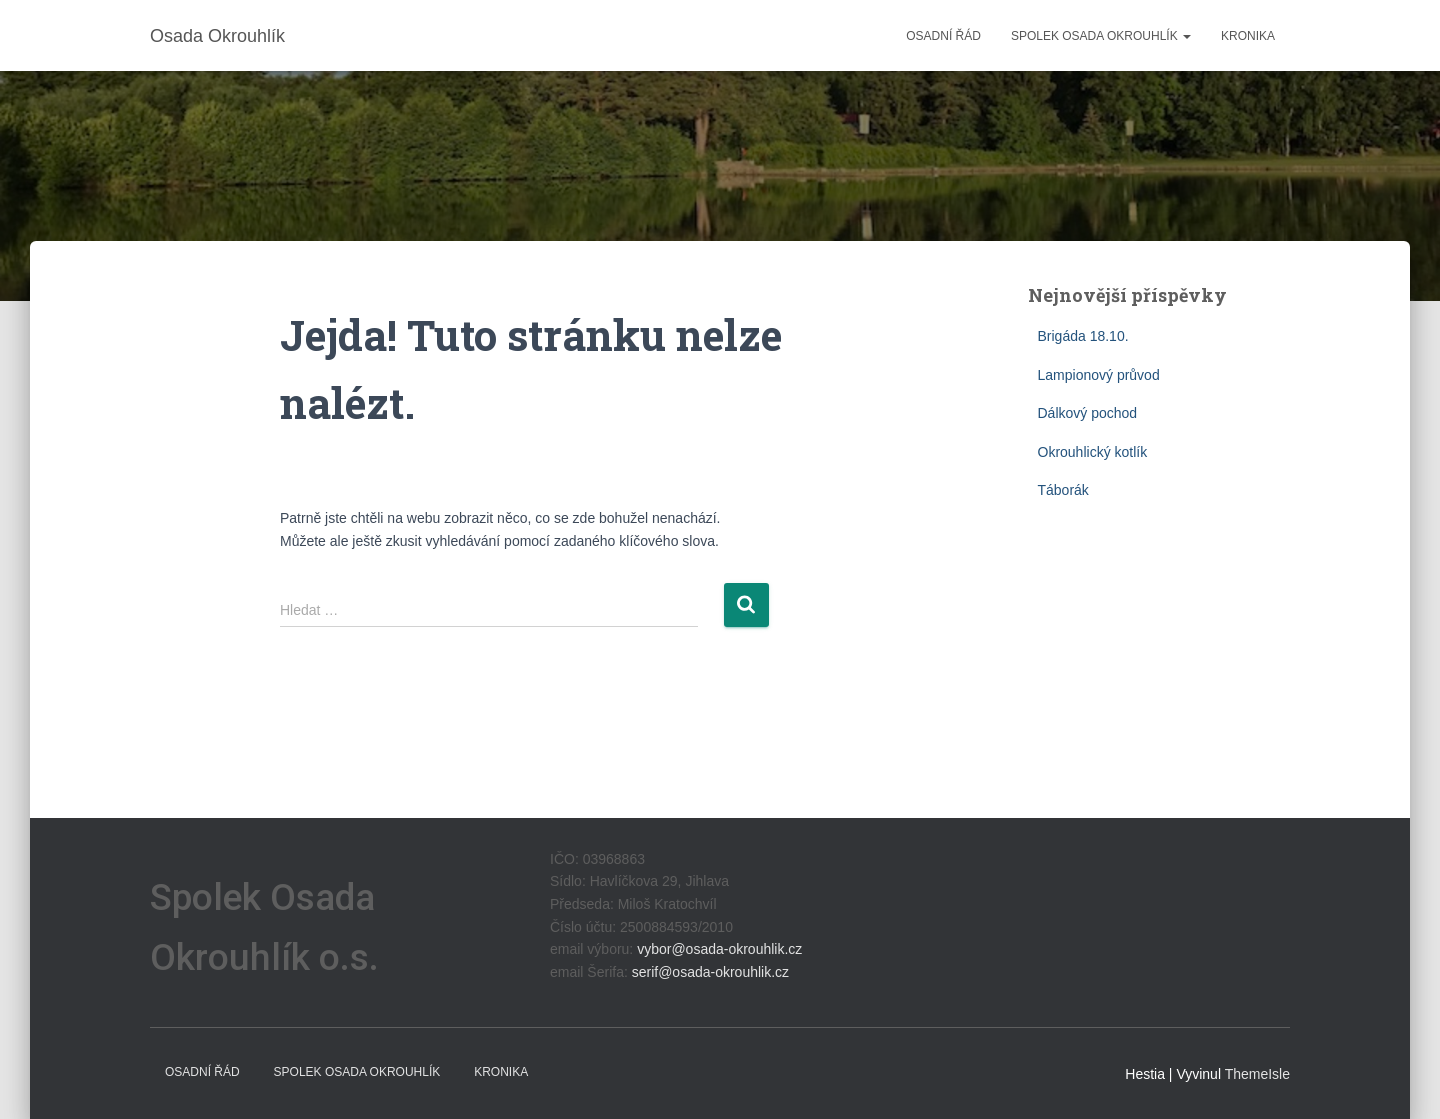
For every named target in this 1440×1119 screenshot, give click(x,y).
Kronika (1248, 36)
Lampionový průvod (1099, 375)
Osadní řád (943, 36)
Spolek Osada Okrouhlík (1101, 36)
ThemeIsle (1257, 1074)
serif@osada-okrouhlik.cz (710, 972)
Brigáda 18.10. (1083, 336)
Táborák (1063, 490)
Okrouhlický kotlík (1093, 452)
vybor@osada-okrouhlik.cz (719, 949)
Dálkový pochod (1088, 413)
